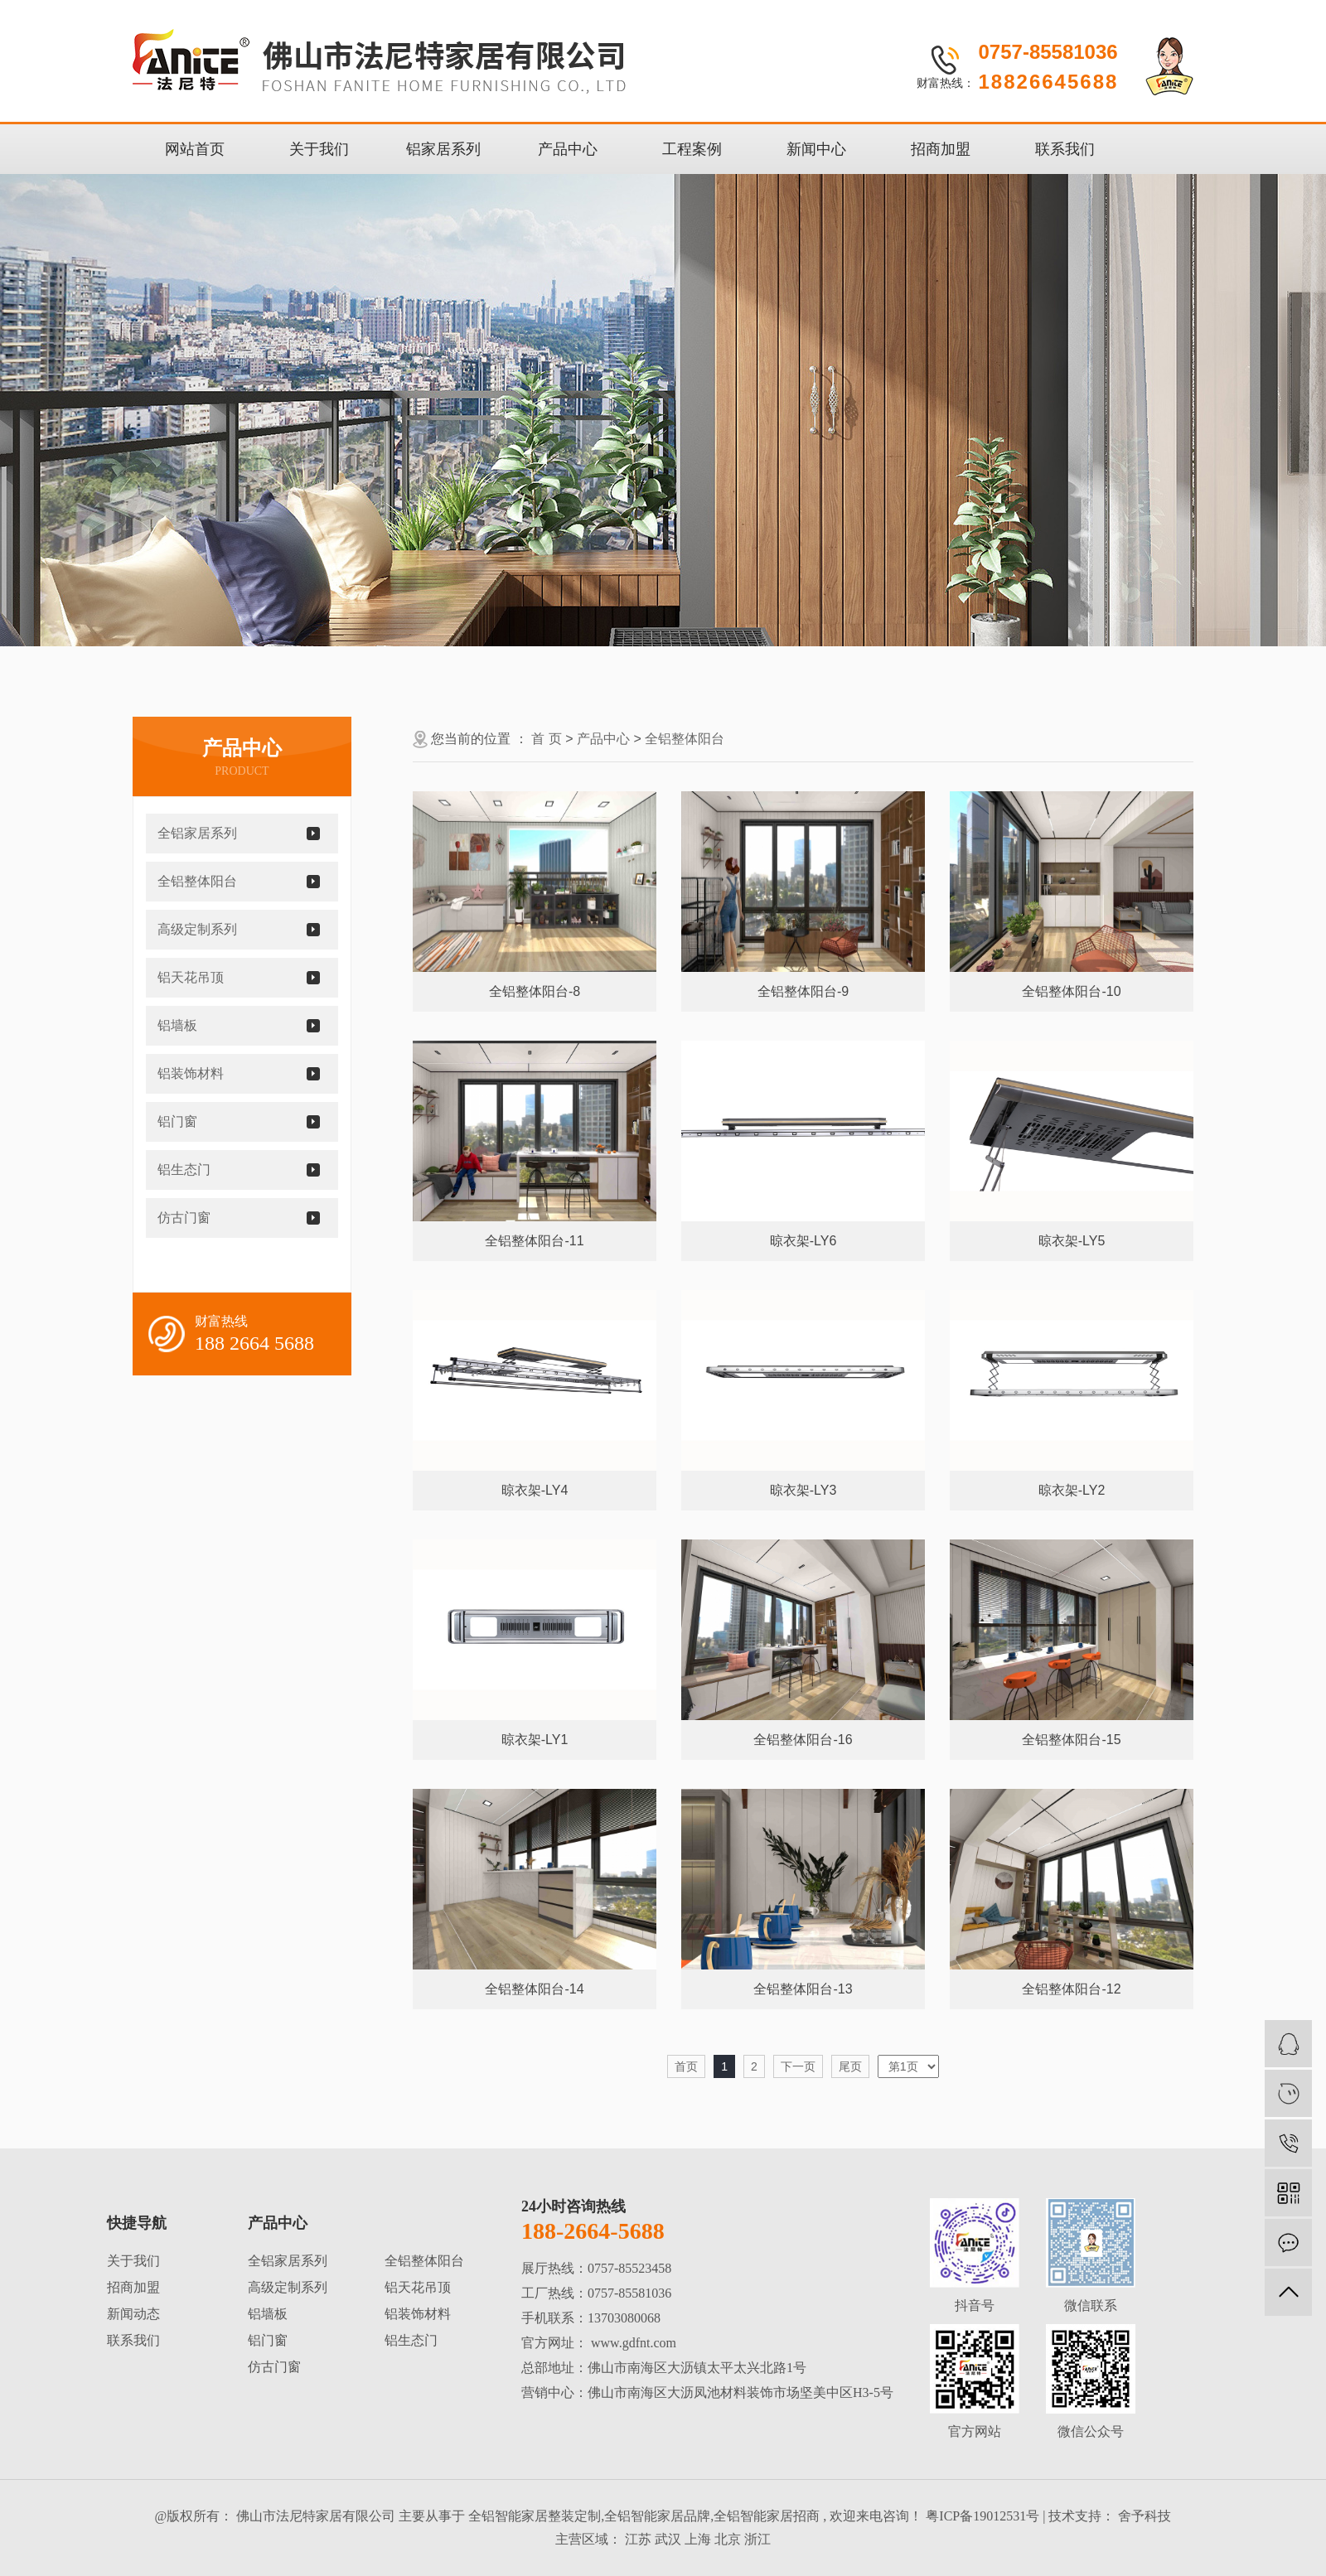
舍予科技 (1143, 2516)
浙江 (757, 2539)
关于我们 (319, 149)
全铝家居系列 (197, 833)
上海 (698, 2539)
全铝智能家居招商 (767, 2516)
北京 (727, 2539)
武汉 (668, 2539)
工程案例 (692, 149)
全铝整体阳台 (197, 881)
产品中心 (568, 149)
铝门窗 (177, 1121)
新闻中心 (816, 149)
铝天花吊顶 (190, 977)
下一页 (798, 2066)
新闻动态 (133, 2314)
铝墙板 (177, 1025)
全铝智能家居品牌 (657, 2516)
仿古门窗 (184, 1218)
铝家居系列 (443, 149)
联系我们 (1065, 149)
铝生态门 (184, 1169)
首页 (686, 2066)
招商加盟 (940, 149)
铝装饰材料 (190, 1073)
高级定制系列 (197, 929)
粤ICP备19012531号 (982, 2516)
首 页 (546, 739)
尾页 (850, 2066)
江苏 (638, 2539)
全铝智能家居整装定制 (534, 2516)
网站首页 (195, 149)
